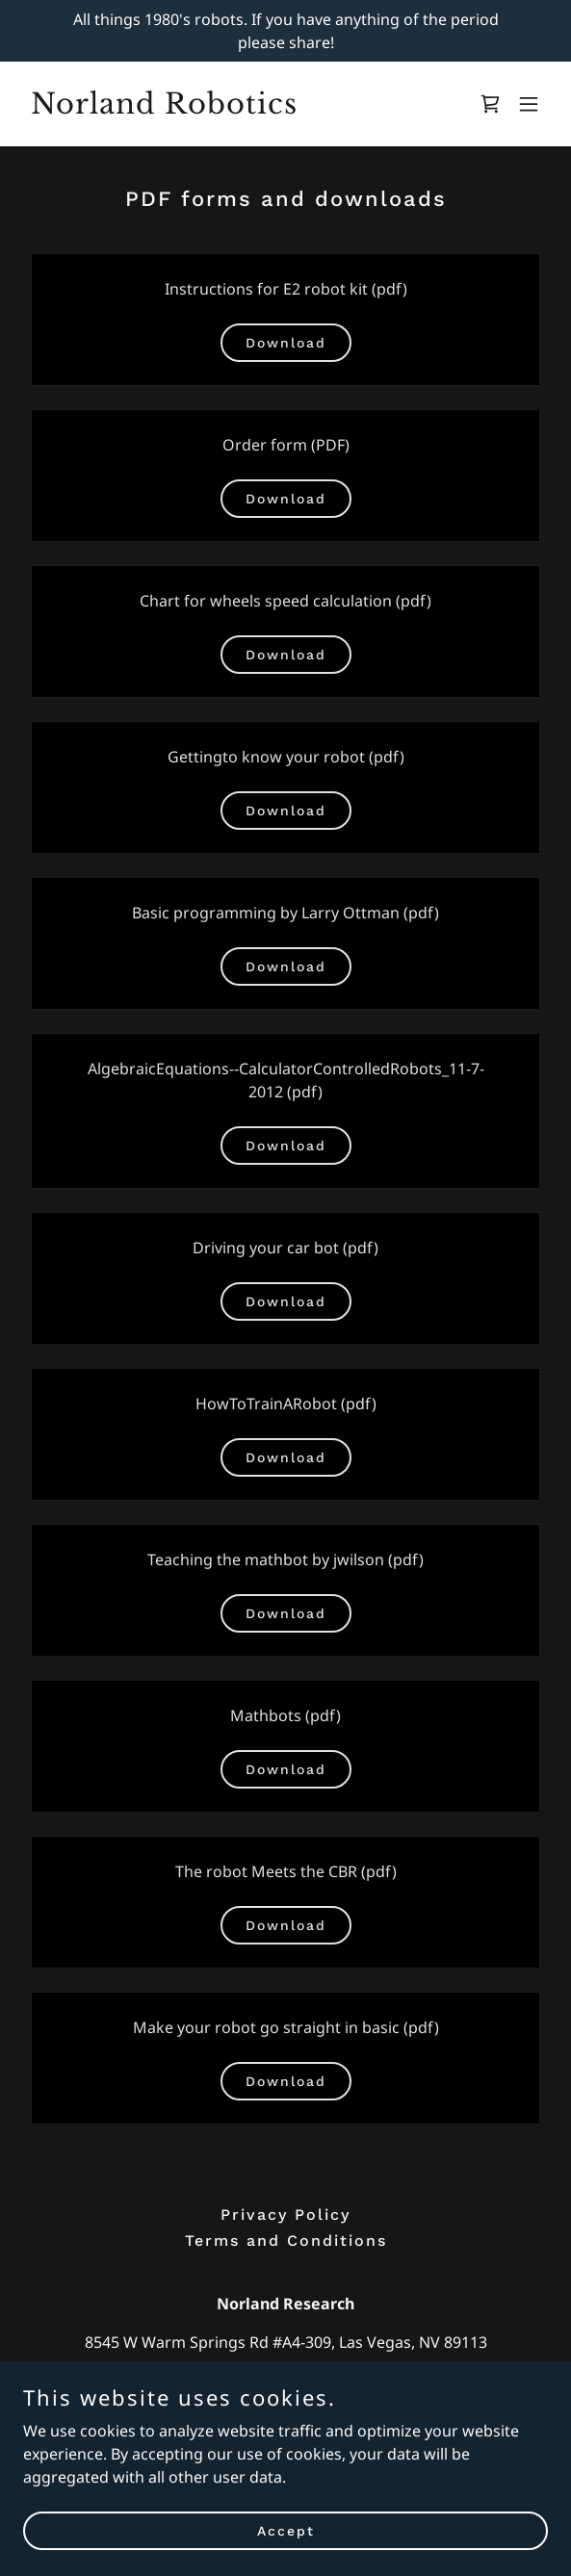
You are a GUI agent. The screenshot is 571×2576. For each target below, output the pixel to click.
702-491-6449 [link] (286, 2380)
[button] (528, 104)
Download (286, 342)
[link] (207, 107)
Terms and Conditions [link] (286, 2240)
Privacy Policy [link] (285, 2214)
